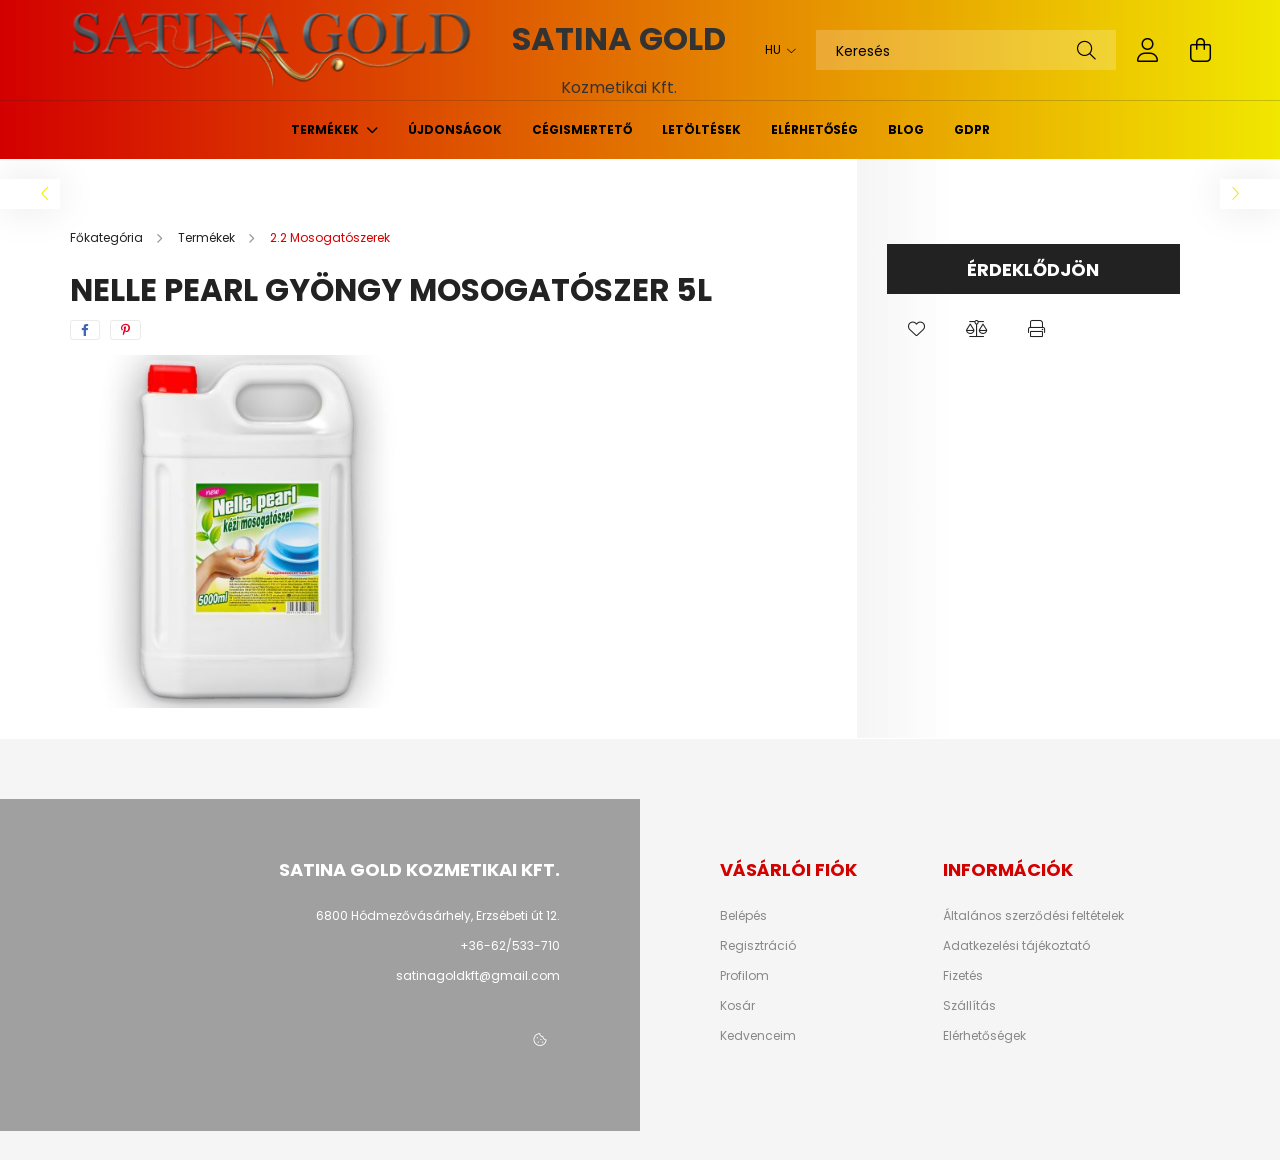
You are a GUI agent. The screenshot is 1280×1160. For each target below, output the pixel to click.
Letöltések (701, 129)
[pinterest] (125, 330)
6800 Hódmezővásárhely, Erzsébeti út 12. (438, 915)
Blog (906, 129)
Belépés (743, 916)
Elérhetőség (814, 129)
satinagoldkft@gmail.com (478, 975)
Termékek (326, 129)
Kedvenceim (758, 1036)
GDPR (972, 129)
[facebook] (85, 330)
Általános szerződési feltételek (1033, 916)
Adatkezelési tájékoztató (1016, 946)
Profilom (744, 976)
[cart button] (1200, 50)
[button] (917, 329)
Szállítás (969, 1006)
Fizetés (963, 976)
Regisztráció (758, 946)
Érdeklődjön (1033, 269)
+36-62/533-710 (510, 945)
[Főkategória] (108, 237)
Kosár (737, 1006)
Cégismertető (582, 129)
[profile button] (1148, 50)
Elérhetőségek (984, 1036)
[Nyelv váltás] (775, 50)
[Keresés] (966, 50)
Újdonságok (455, 129)
